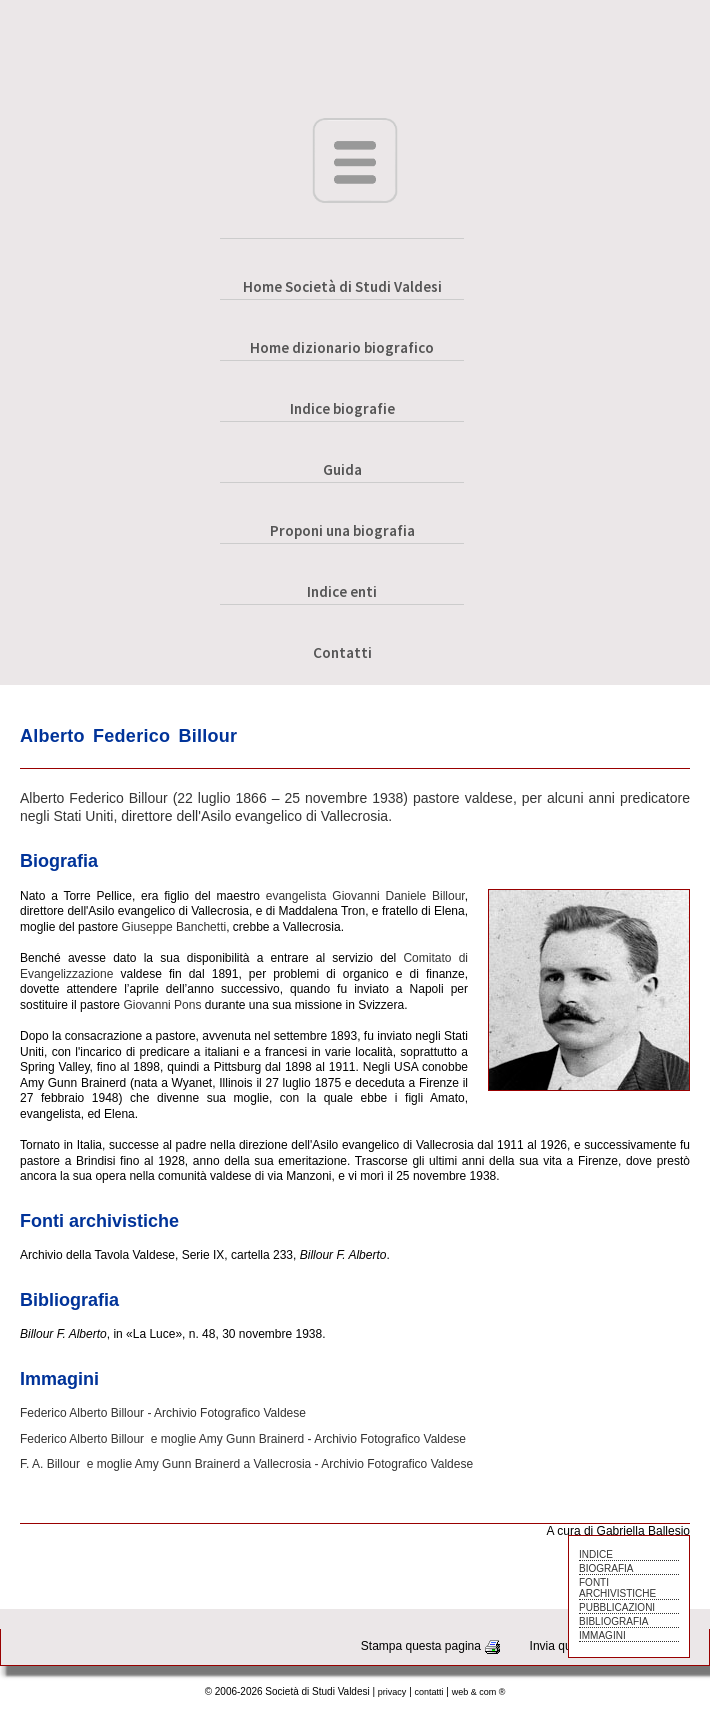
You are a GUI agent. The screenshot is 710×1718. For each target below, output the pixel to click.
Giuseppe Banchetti (173, 927)
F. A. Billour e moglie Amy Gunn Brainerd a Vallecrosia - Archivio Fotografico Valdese (246, 1464)
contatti (429, 1692)
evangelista (296, 896)
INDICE (596, 1554)
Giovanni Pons (162, 1005)
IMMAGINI (602, 1635)
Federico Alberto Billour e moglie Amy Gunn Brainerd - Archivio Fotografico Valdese (243, 1439)
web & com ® (479, 1692)
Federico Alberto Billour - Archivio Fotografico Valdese (163, 1413)
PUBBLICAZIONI (617, 1607)
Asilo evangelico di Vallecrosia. (296, 816)
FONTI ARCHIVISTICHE (617, 1588)
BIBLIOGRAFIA (613, 1621)
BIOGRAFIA (606, 1568)
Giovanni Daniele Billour (398, 896)
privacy (392, 1692)
